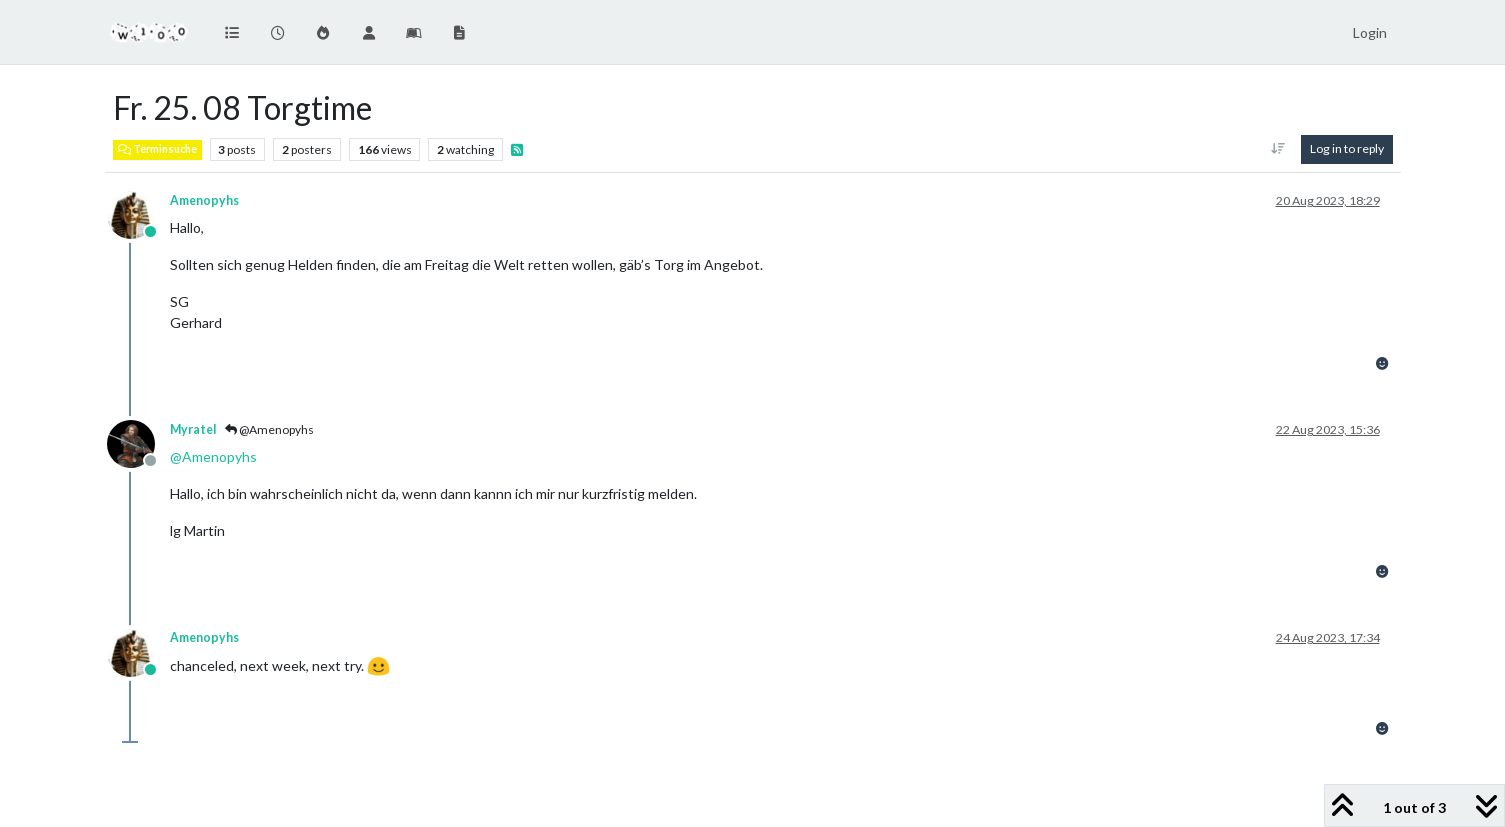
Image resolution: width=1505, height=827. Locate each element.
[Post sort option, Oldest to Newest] (1277, 149)
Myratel (193, 429)
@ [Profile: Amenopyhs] (213, 456)
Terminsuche (157, 149)
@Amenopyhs (269, 429)
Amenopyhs (204, 200)
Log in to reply (1347, 148)
